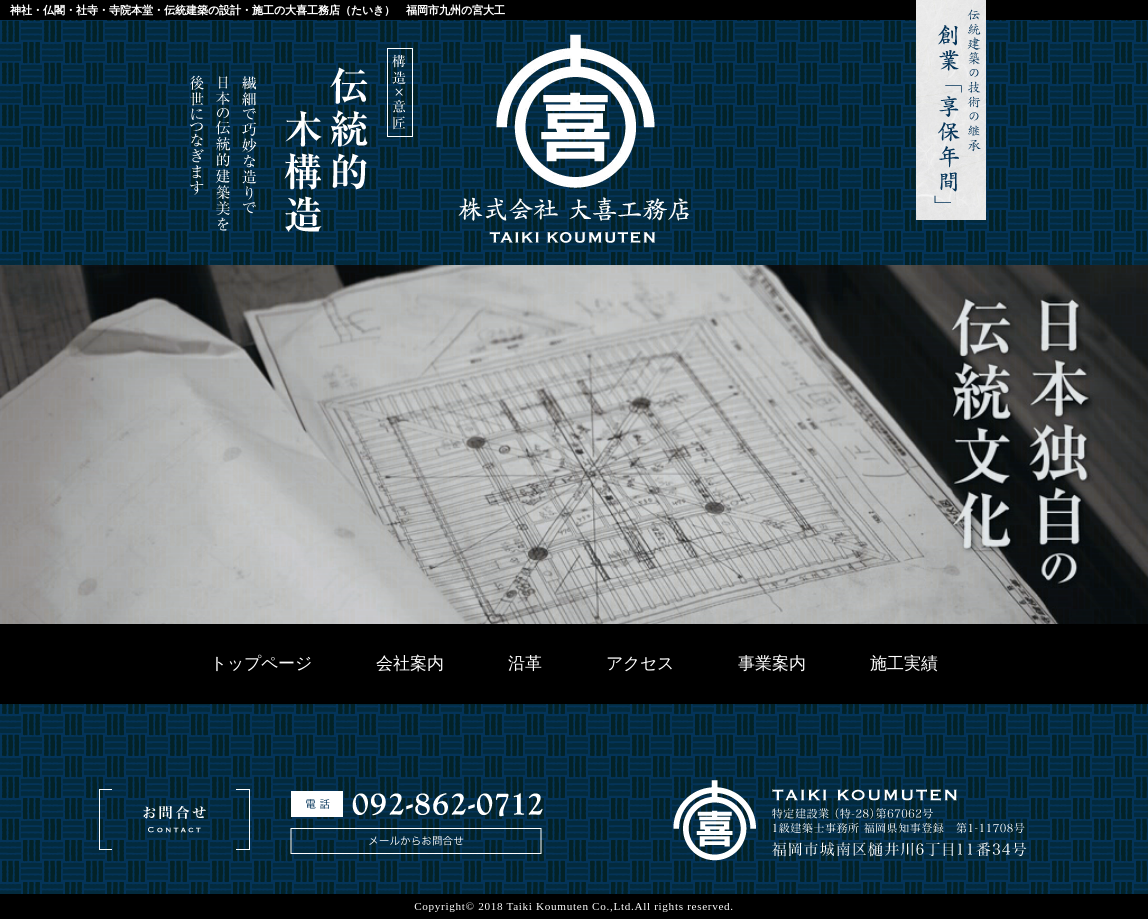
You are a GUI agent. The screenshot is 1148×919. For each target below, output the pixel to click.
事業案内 (772, 663)
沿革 (525, 663)
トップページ (261, 663)
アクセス (640, 663)
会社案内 (410, 663)
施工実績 (904, 663)
